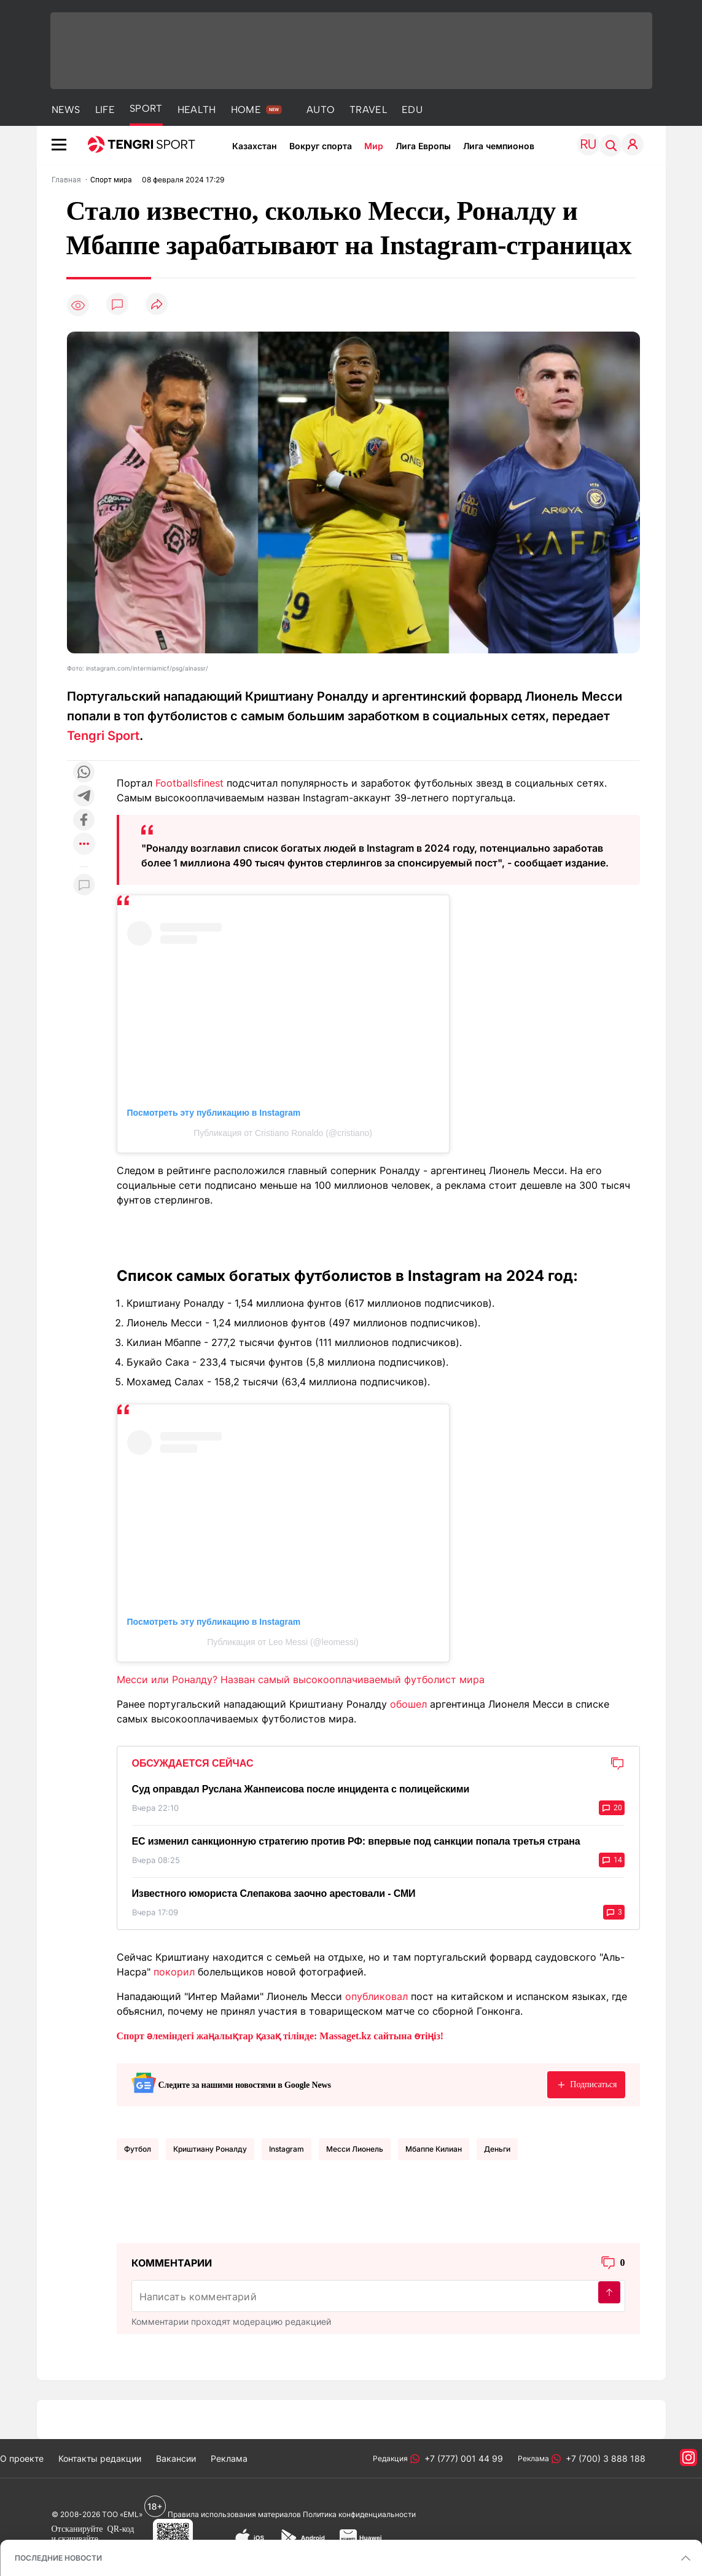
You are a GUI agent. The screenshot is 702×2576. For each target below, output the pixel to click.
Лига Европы (423, 146)
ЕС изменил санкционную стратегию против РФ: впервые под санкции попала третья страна (356, 1841)
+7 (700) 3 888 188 (603, 2458)
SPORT (146, 108)
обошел (408, 1704)
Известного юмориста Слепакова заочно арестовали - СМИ (274, 1893)
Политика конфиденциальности (359, 2514)
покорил (174, 1972)
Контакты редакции (99, 2458)
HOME (246, 109)
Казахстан (254, 146)
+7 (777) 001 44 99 (461, 2458)
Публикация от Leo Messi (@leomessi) (282, 1642)
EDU (412, 109)
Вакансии (176, 2458)
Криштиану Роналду (210, 2149)
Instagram (286, 2149)
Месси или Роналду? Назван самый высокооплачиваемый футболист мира (301, 1679)
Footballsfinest (189, 783)
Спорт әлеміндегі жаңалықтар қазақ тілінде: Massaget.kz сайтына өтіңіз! (280, 2036)
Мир (373, 146)
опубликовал (376, 1996)
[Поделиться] (157, 305)
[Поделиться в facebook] (84, 821)
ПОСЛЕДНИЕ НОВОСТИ (58, 2557)
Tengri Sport (103, 735)
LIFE (105, 109)
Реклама (229, 2458)
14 (611, 1860)
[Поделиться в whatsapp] (84, 773)
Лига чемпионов (498, 146)
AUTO (320, 109)
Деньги (497, 2149)
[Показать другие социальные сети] (84, 845)
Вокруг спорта (320, 146)
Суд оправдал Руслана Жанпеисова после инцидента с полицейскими (301, 1789)
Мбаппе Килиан (433, 2149)
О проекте (22, 2458)
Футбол (137, 2149)
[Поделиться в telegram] (84, 797)
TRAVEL (368, 109)
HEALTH (196, 109)
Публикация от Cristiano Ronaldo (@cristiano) (282, 1133)
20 (611, 1808)
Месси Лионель (354, 2149)
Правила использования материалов (234, 2514)
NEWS (66, 109)
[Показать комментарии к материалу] (84, 885)
